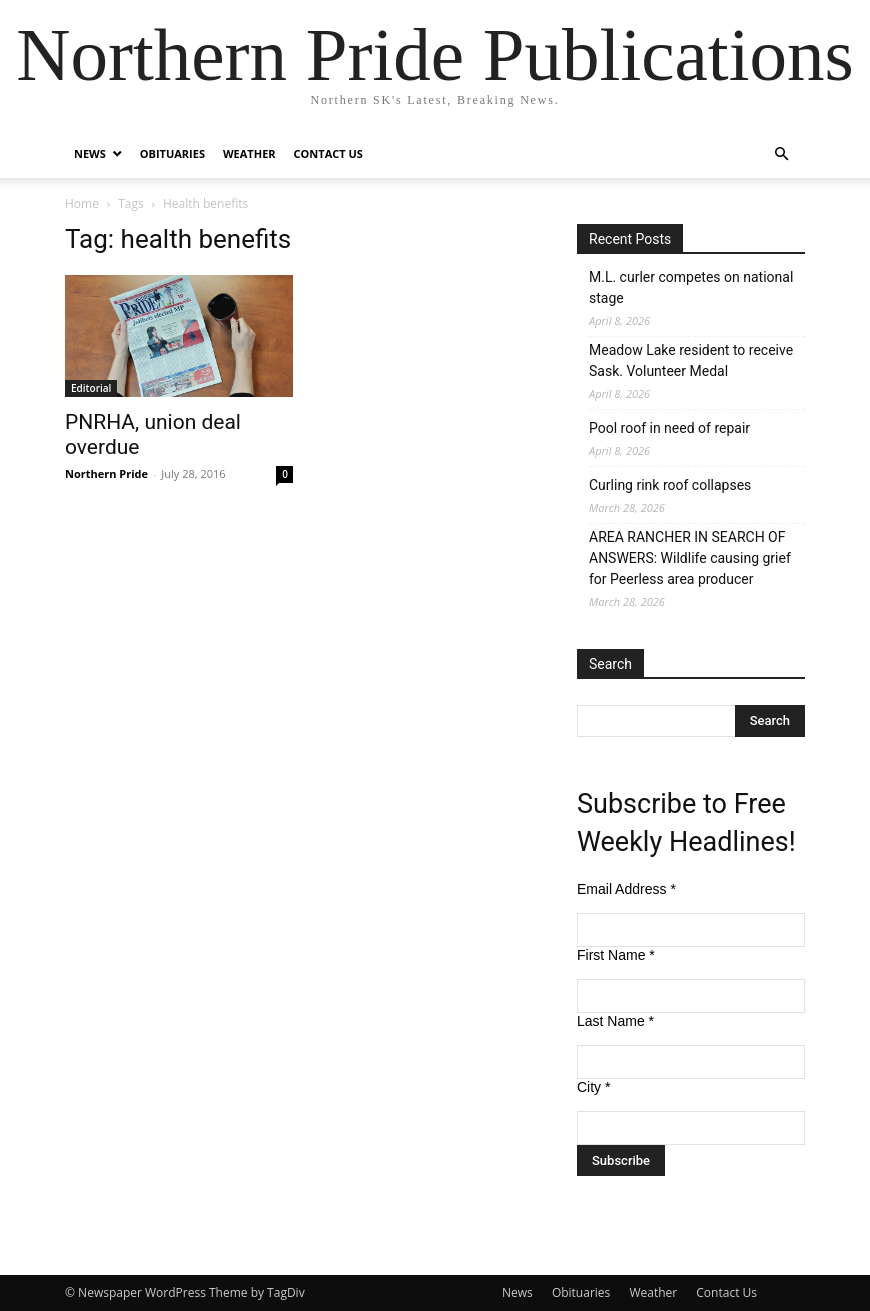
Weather (249, 153)
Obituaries (172, 153)
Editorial (91, 388)
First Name (616, 955)
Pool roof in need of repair (669, 428)
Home (82, 203)
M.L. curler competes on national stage (691, 287)
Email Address (626, 889)
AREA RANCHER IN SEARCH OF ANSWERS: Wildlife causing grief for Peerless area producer (690, 558)
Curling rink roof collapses (670, 485)
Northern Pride (106, 473)
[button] (781, 154)
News (90, 153)
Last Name (615, 1021)
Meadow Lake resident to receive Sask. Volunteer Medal (691, 360)
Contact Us (328, 153)
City (593, 1087)
